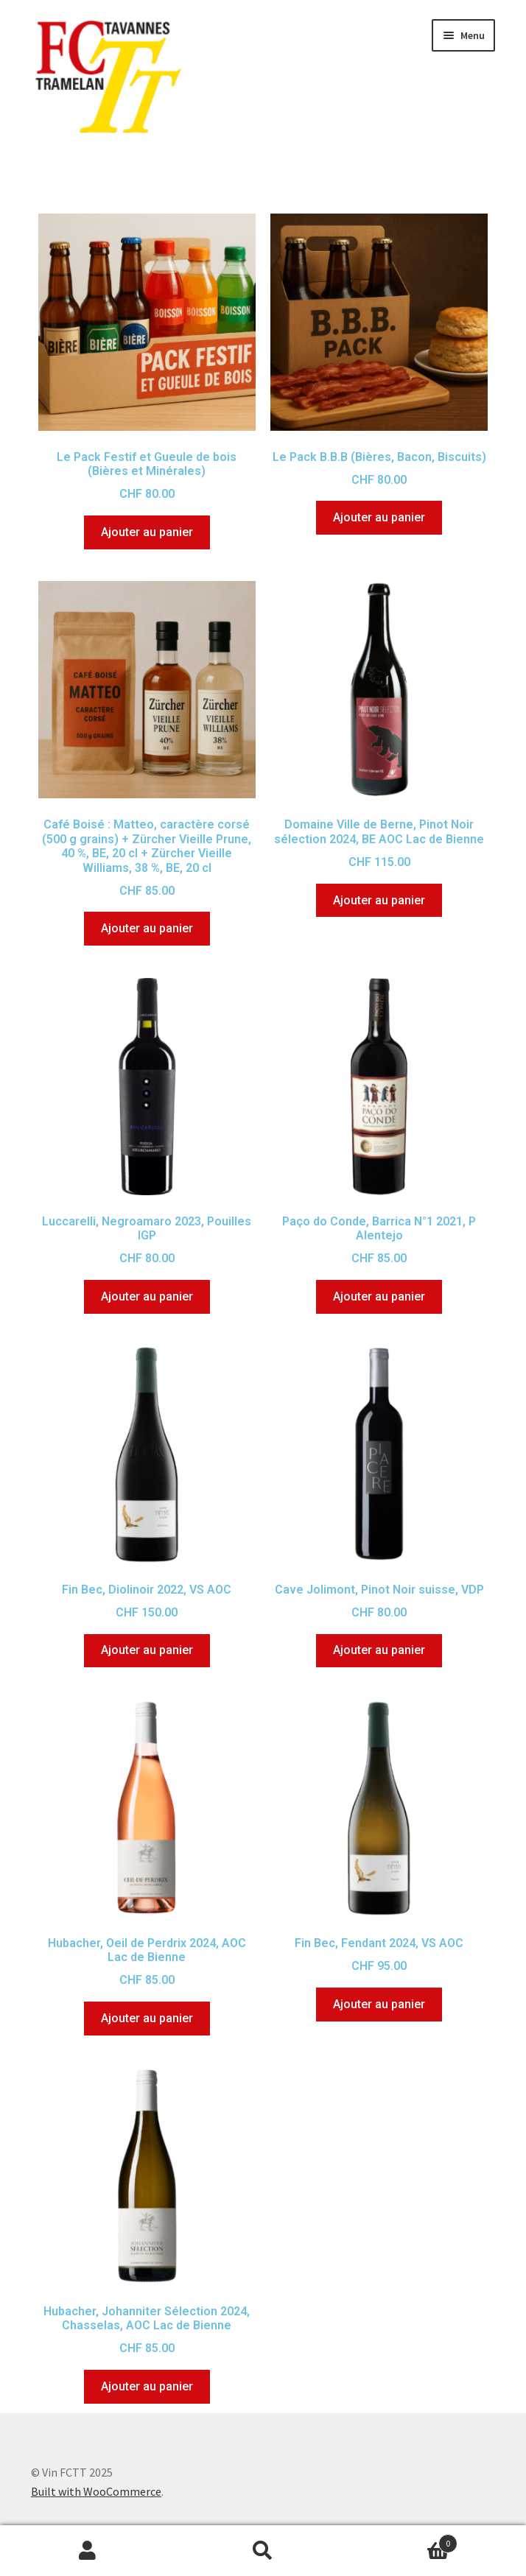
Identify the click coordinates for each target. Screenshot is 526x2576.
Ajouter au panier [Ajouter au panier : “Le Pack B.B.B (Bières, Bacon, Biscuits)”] (379, 517)
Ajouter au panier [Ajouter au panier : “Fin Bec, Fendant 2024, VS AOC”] (379, 2004)
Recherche (263, 2551)
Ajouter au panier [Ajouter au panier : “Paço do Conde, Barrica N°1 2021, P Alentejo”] (379, 1296)
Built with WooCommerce (96, 2491)
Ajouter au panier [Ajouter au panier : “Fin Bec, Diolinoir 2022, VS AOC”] (147, 1650)
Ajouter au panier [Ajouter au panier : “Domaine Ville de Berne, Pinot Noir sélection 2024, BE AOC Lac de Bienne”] (379, 900)
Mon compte (87, 2551)
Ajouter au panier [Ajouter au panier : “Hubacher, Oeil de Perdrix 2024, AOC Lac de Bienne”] (147, 2018)
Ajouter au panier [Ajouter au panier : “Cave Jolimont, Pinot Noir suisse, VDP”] (379, 1650)
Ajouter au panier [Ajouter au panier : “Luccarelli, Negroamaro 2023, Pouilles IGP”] (147, 1296)
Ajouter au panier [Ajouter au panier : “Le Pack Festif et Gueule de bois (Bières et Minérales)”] (147, 532)
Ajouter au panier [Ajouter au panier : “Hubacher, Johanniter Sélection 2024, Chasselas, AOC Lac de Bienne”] (147, 2386)
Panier (404, 2540)
